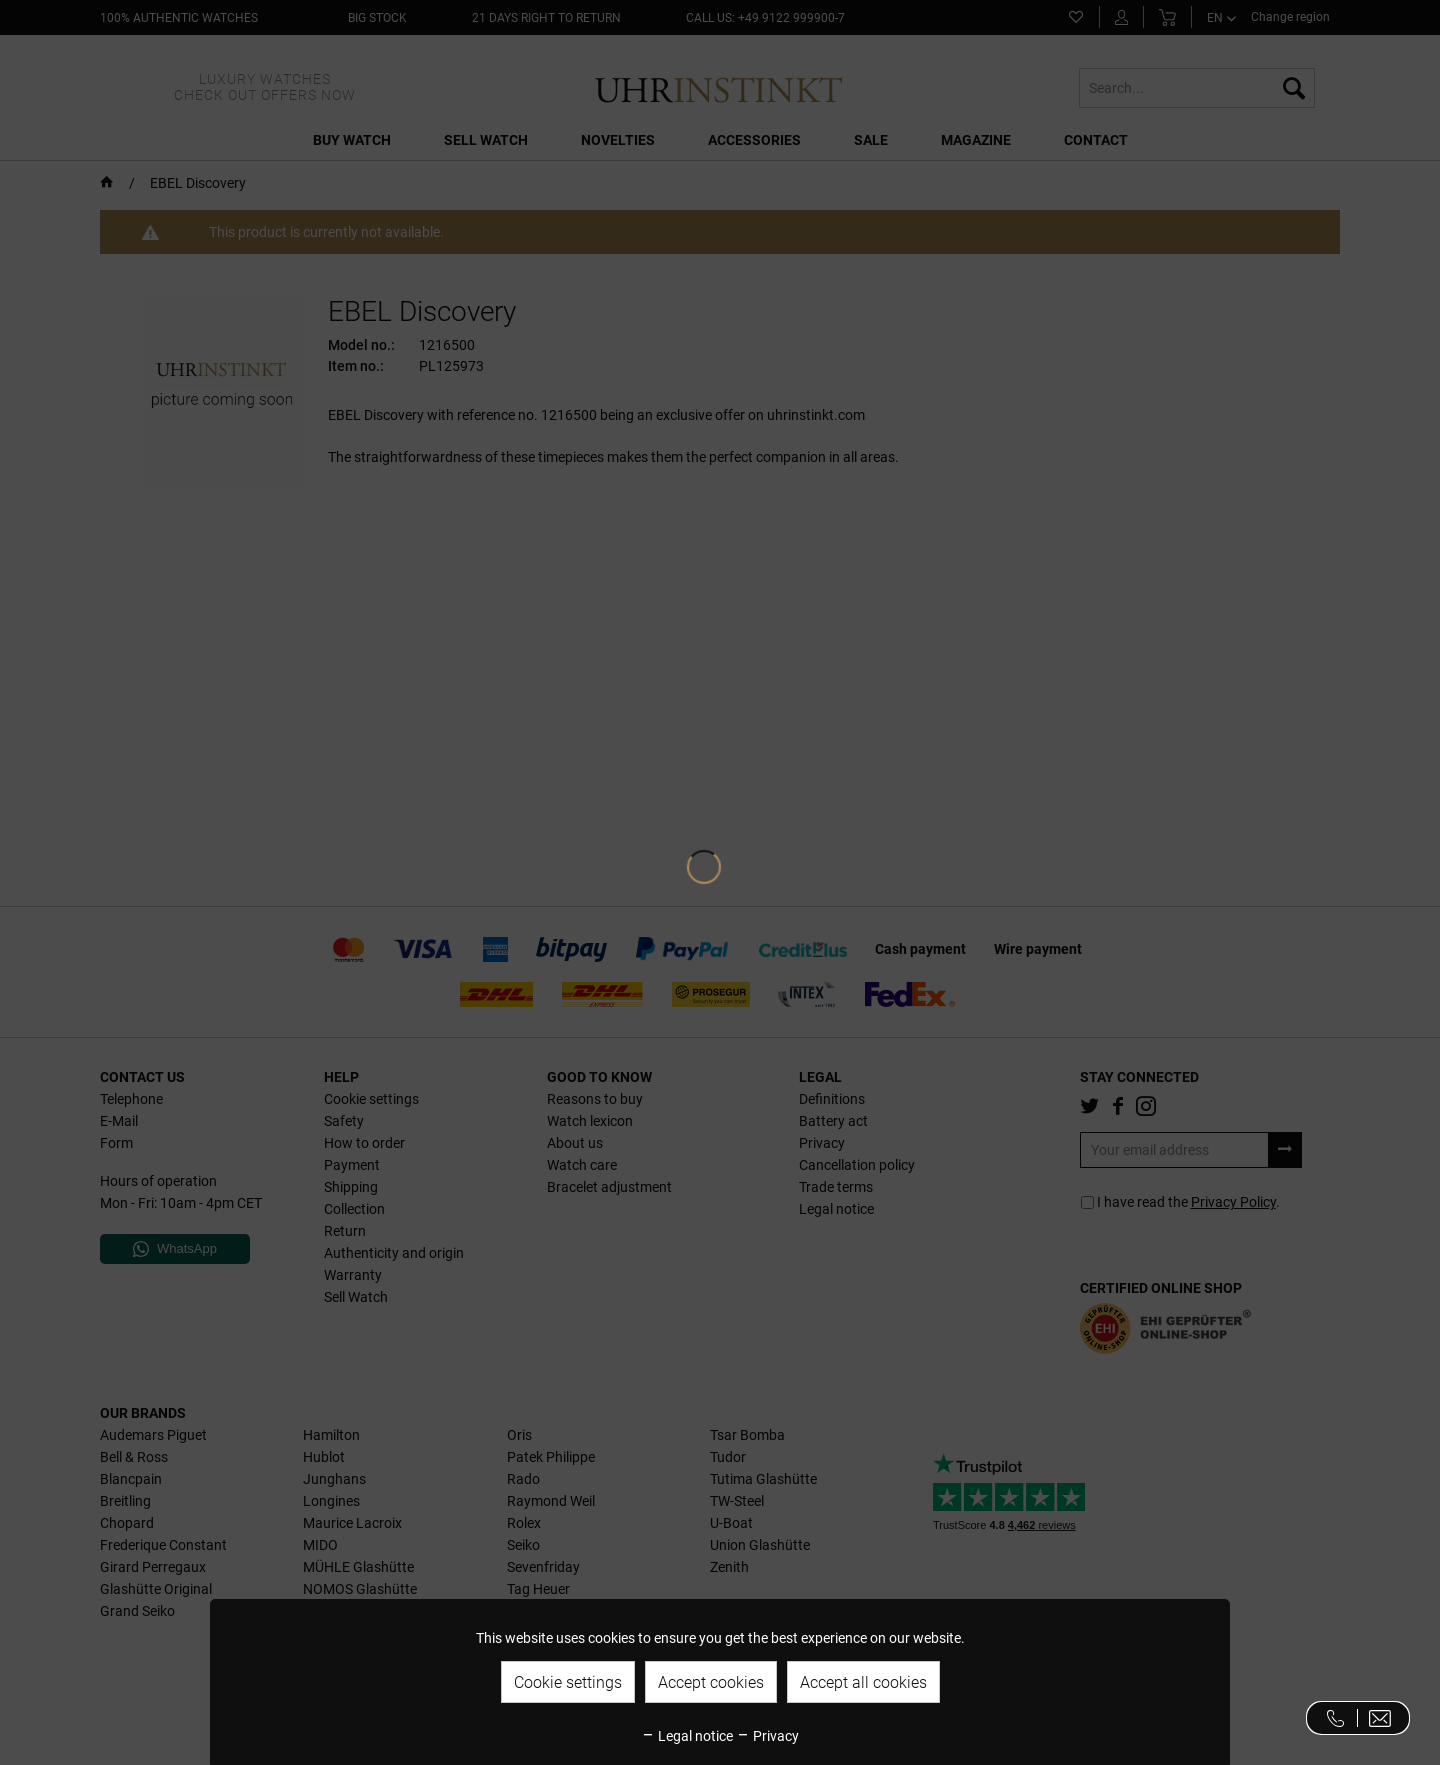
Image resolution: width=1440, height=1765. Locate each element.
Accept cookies (711, 1682)
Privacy (767, 1736)
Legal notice (687, 1736)
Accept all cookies (863, 1682)
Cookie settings (568, 1682)
